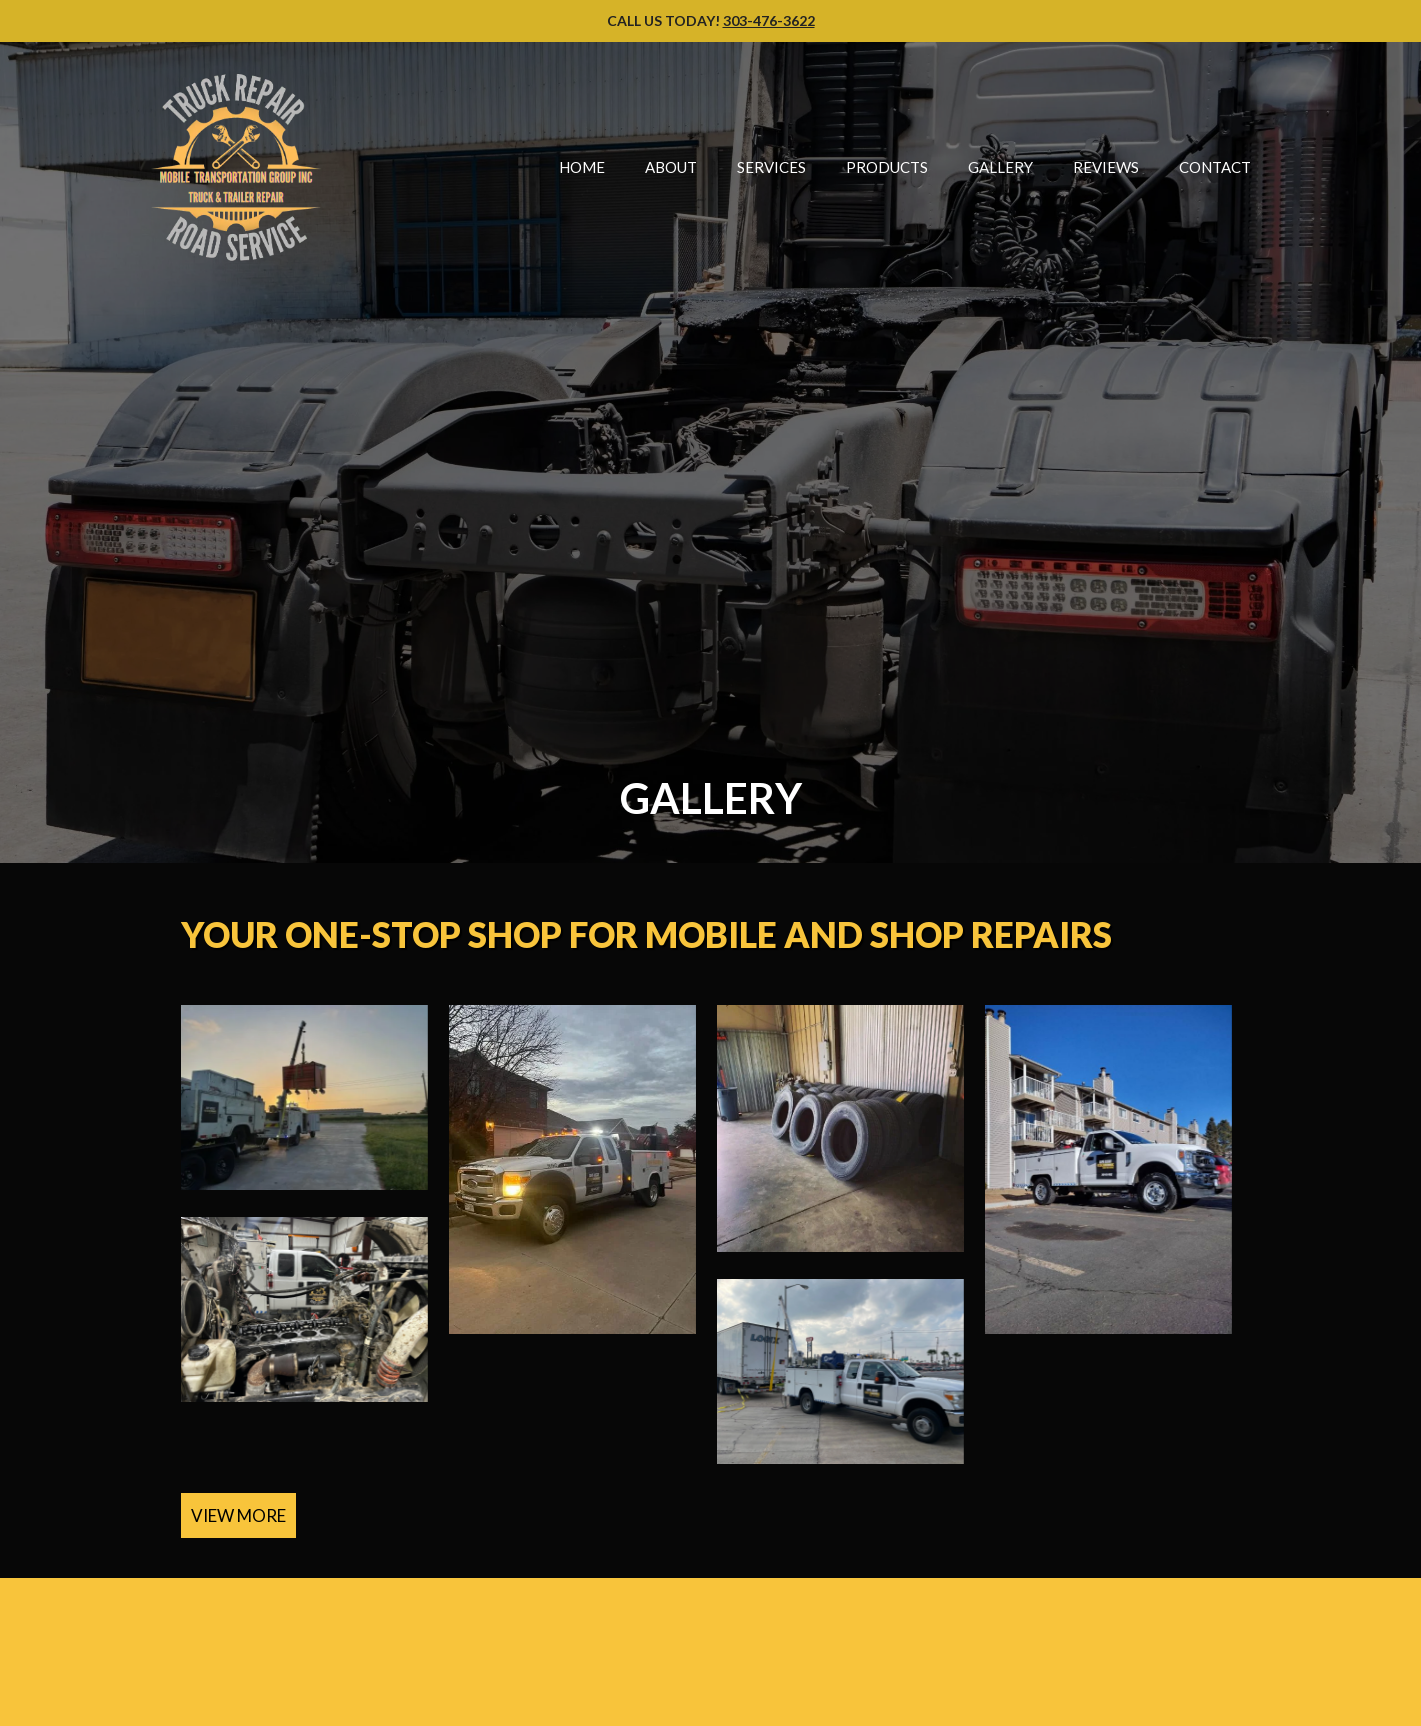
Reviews (1106, 167)
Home (582, 167)
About (671, 167)
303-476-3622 (769, 20)
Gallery (1000, 167)
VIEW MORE (238, 1515)
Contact (1215, 167)
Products (887, 167)
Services (771, 167)
